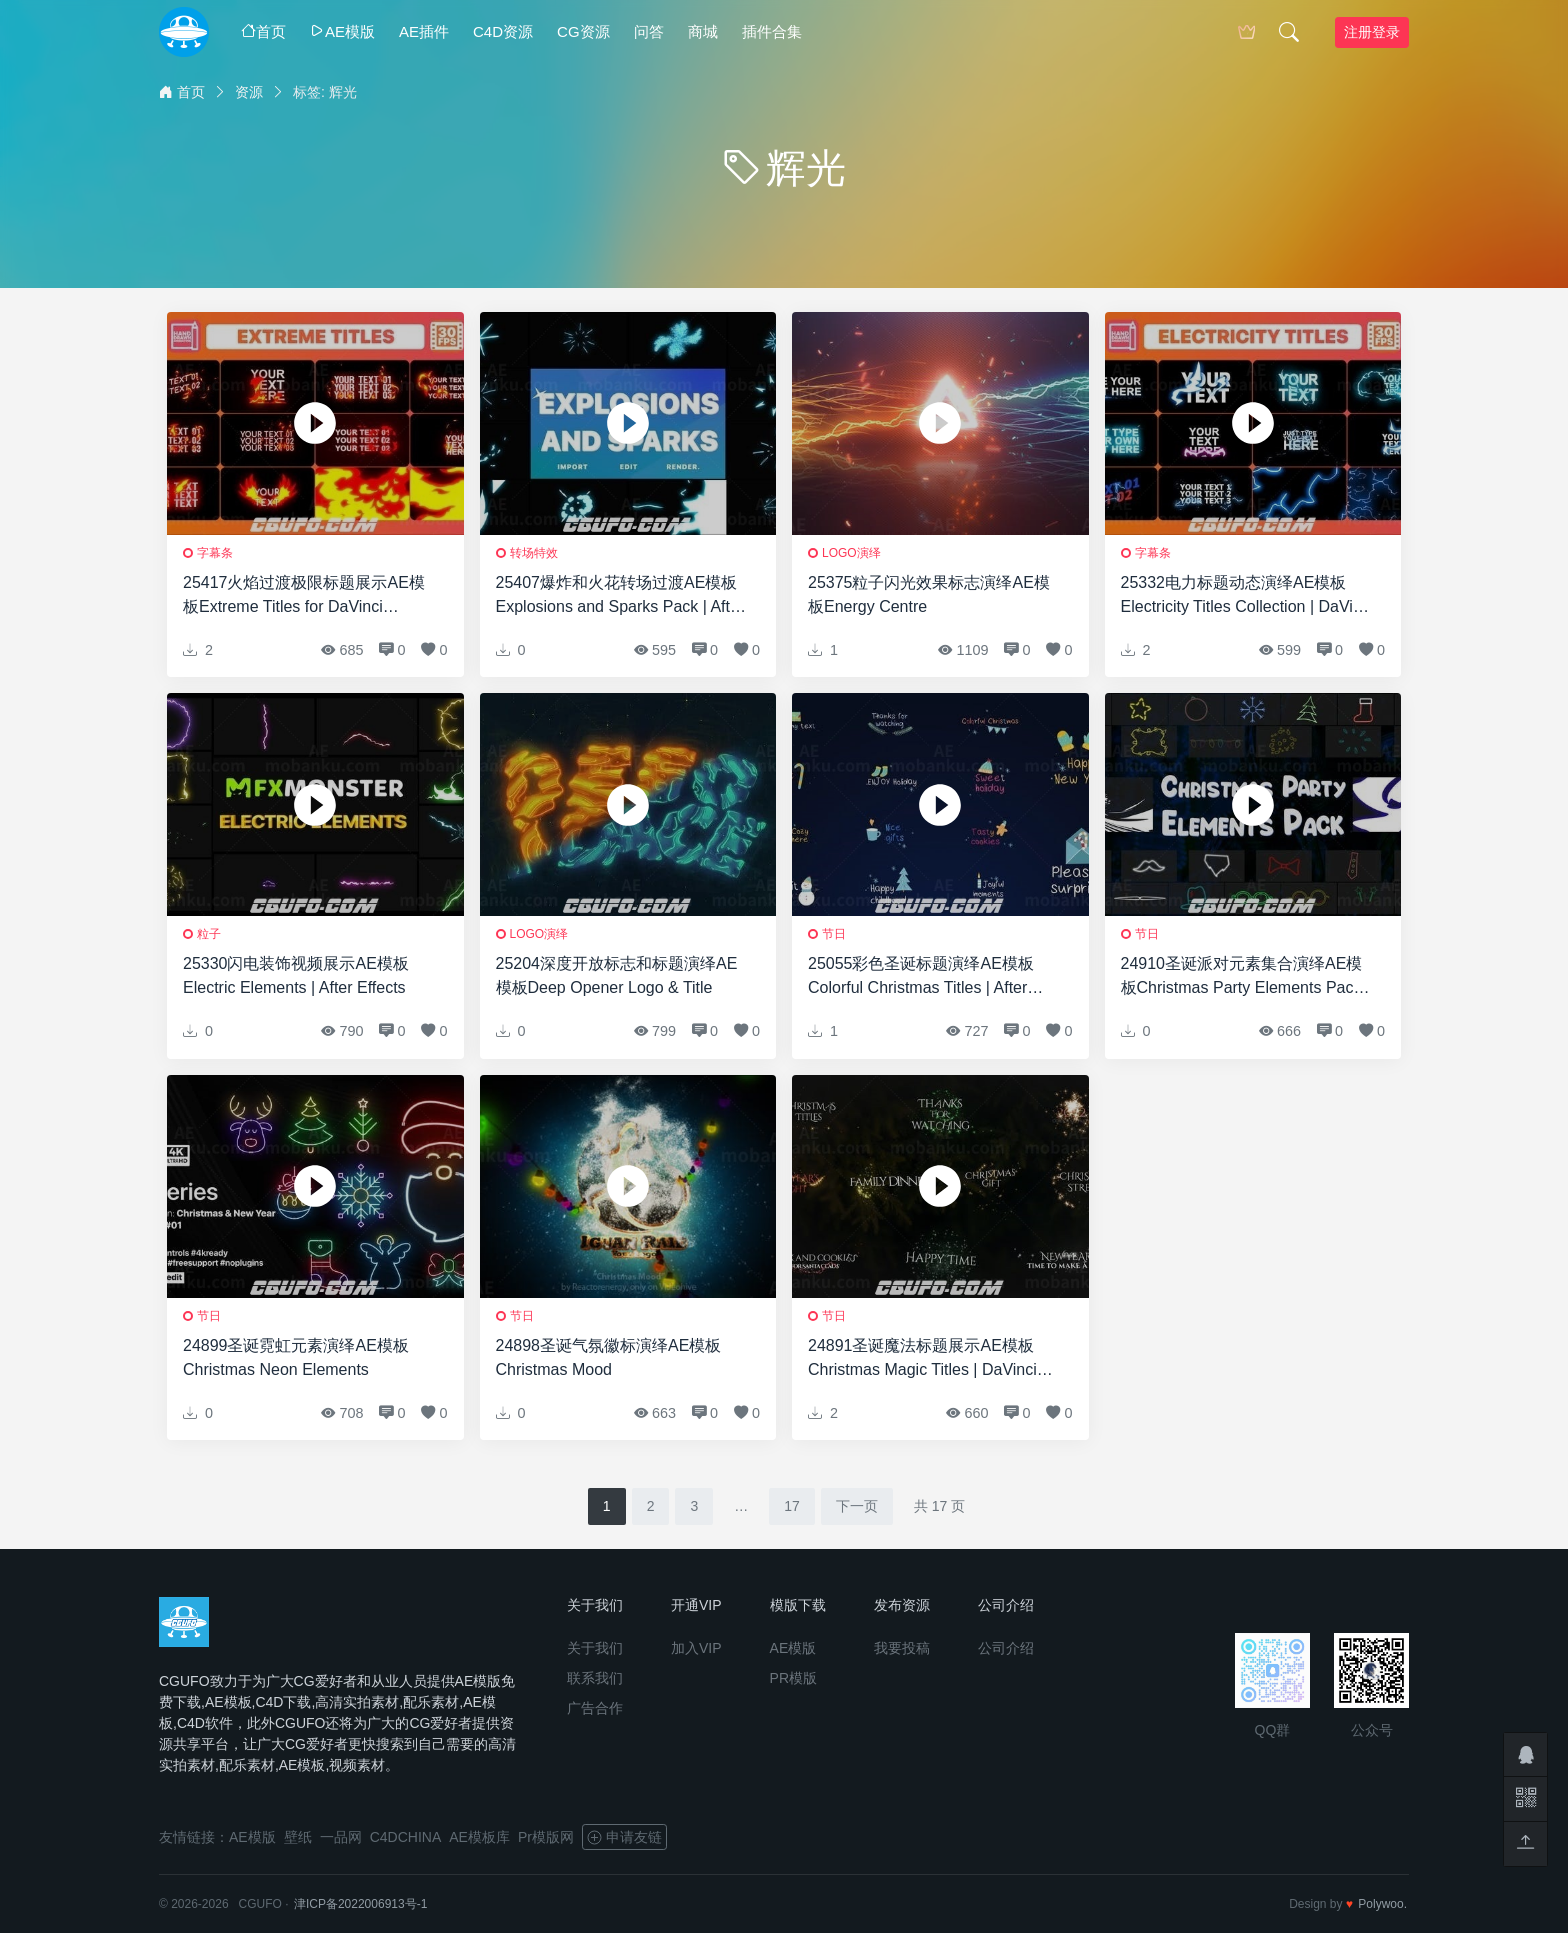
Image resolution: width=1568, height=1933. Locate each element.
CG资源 (583, 31)
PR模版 (793, 1678)
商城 (703, 31)
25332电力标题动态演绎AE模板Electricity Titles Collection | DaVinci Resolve (1247, 596)
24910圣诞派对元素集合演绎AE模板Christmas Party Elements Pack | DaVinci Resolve (1246, 977)
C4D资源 (503, 31)
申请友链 (624, 1837)
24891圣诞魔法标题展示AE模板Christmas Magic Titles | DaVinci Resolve (922, 1359)
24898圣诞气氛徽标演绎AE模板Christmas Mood (609, 1357)
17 (792, 1506)
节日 (834, 934)
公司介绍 (1006, 1648)
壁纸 (298, 1837)
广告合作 (595, 1708)
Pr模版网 (546, 1837)
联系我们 (595, 1678)
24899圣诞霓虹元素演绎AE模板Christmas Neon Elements (296, 1357)
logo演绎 (851, 553)
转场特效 (534, 553)
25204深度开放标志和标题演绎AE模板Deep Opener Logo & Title (617, 975)
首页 (263, 31)
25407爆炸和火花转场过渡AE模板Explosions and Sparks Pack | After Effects (620, 596)
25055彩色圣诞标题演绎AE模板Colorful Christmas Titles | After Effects (921, 977)
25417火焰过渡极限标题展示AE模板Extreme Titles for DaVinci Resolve (304, 596)
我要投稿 (902, 1648)
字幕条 (215, 553)
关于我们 (595, 1648)
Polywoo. (1382, 1904)
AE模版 (342, 31)
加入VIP (696, 1648)
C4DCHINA (406, 1837)
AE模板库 (479, 1837)
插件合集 (772, 31)
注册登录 (1372, 32)
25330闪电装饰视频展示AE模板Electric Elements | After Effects (296, 975)
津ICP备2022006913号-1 (360, 1904)
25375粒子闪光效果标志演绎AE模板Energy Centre (929, 594)
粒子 (209, 934)
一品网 (341, 1837)
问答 (649, 31)
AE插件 (424, 31)
